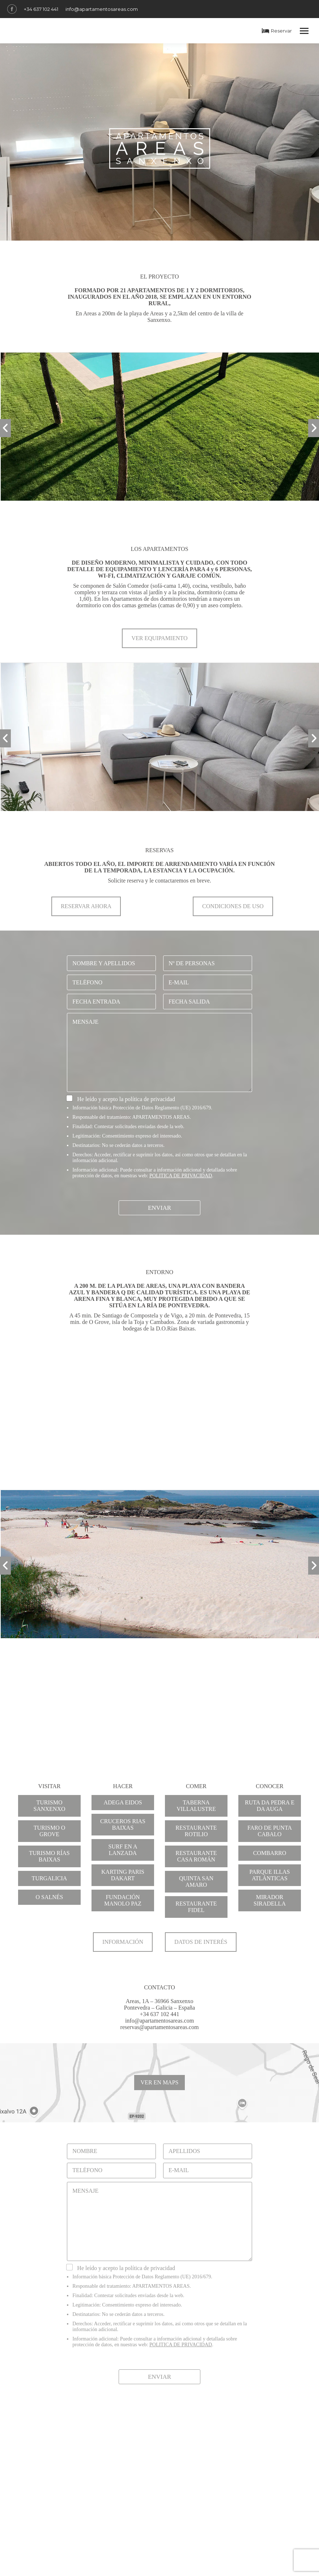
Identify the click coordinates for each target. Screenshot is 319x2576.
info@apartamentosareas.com (101, 9)
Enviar (159, 1207)
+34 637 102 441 (41, 9)
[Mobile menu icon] (304, 31)
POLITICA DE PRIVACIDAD (180, 1175)
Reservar (277, 31)
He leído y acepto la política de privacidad (126, 1099)
